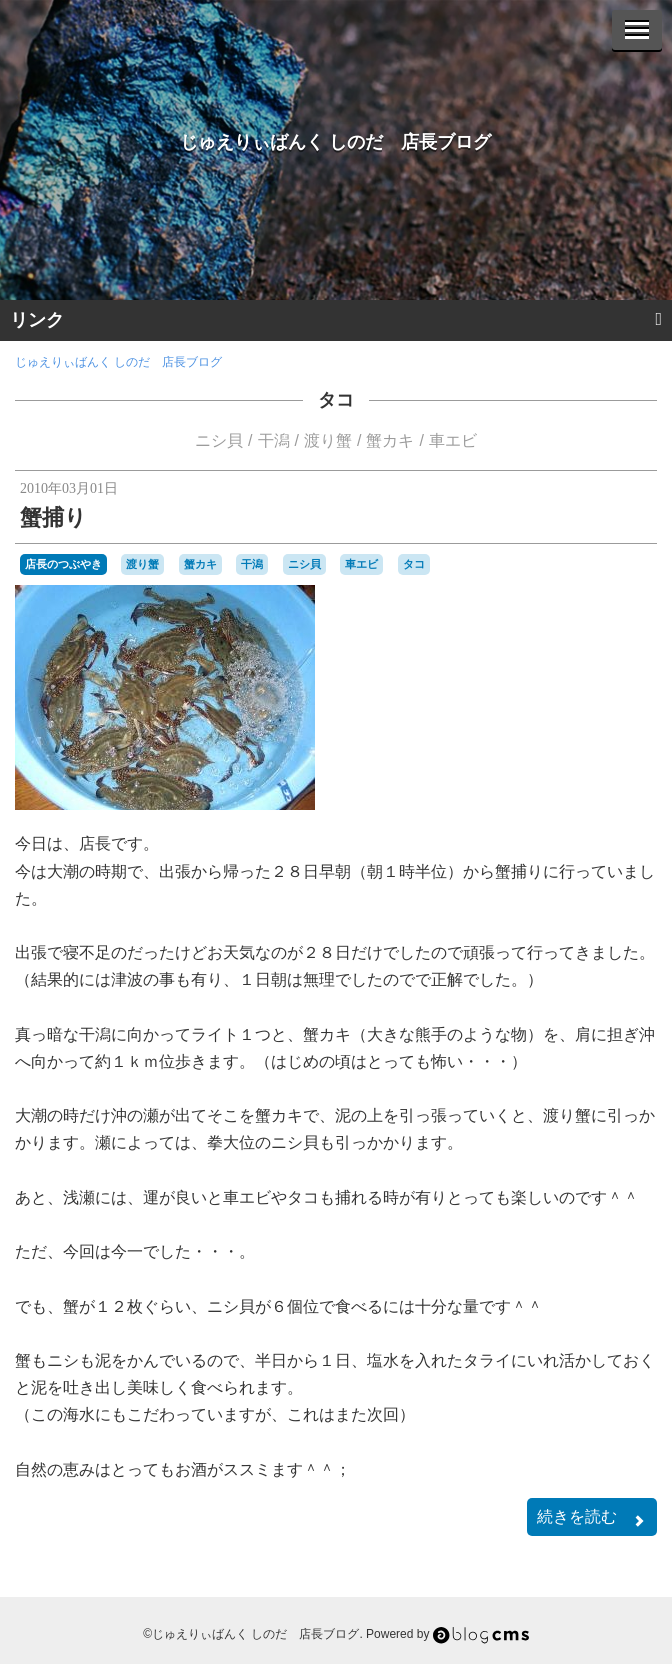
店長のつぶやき (63, 564)
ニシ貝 (219, 440)
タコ (336, 400)
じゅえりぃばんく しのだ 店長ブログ (335, 142)
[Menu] (637, 30)
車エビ (453, 440)
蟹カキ (390, 440)
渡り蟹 (328, 440)
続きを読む (592, 1518)
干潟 (274, 440)
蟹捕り (53, 517)
